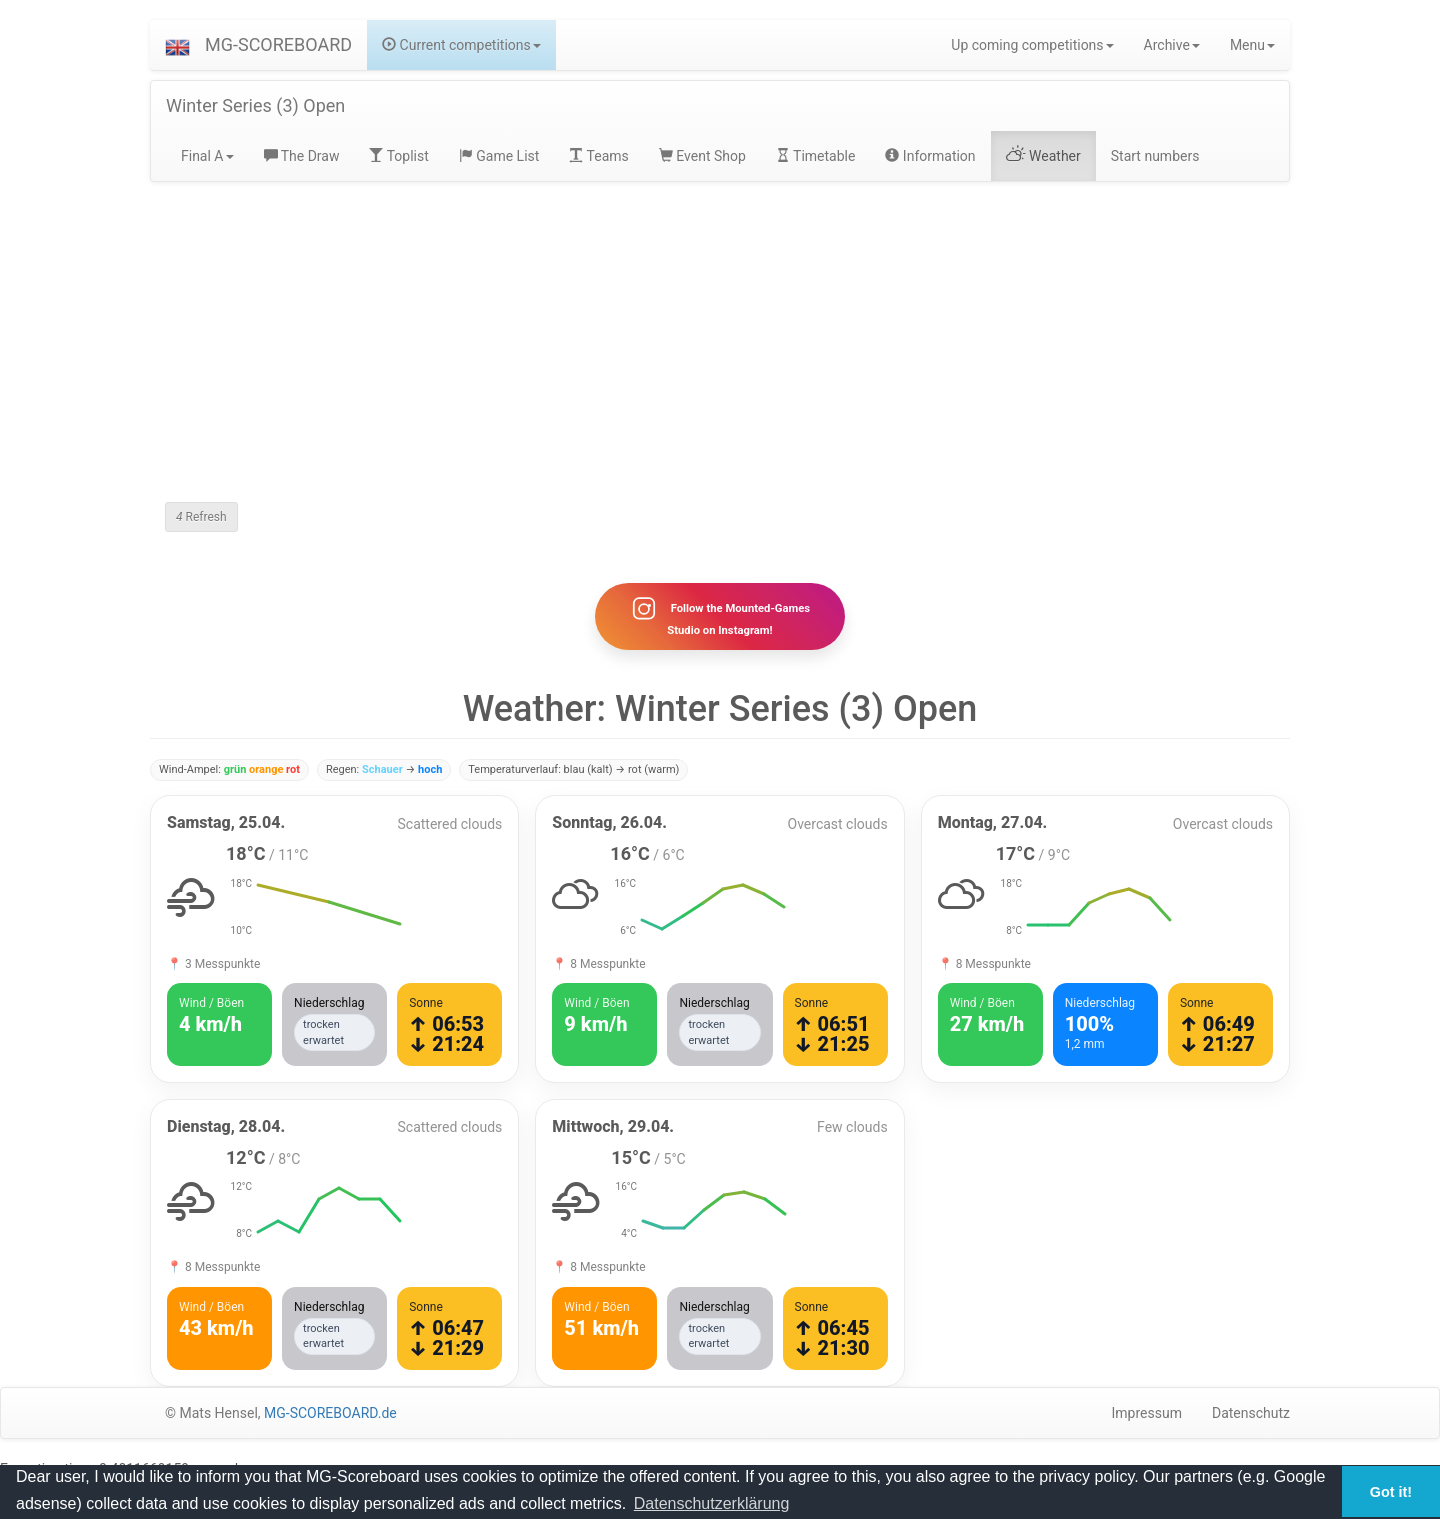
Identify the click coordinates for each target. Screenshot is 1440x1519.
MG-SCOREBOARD (278, 44)
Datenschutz (1251, 1413)
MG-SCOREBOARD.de (330, 1413)
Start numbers (1155, 156)
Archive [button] (1172, 45)
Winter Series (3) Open (255, 105)
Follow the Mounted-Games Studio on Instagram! (720, 616)
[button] (177, 45)
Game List (499, 156)
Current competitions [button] (461, 45)
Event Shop (702, 156)
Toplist (398, 156)
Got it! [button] (1391, 1492)
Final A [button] (207, 156)
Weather (1043, 156)
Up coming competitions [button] (1032, 45)
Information (930, 156)
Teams (598, 156)
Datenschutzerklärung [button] (712, 1503)
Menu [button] (1252, 45)
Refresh (201, 517)
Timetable (816, 156)
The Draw (302, 156)
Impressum (1147, 1413)
